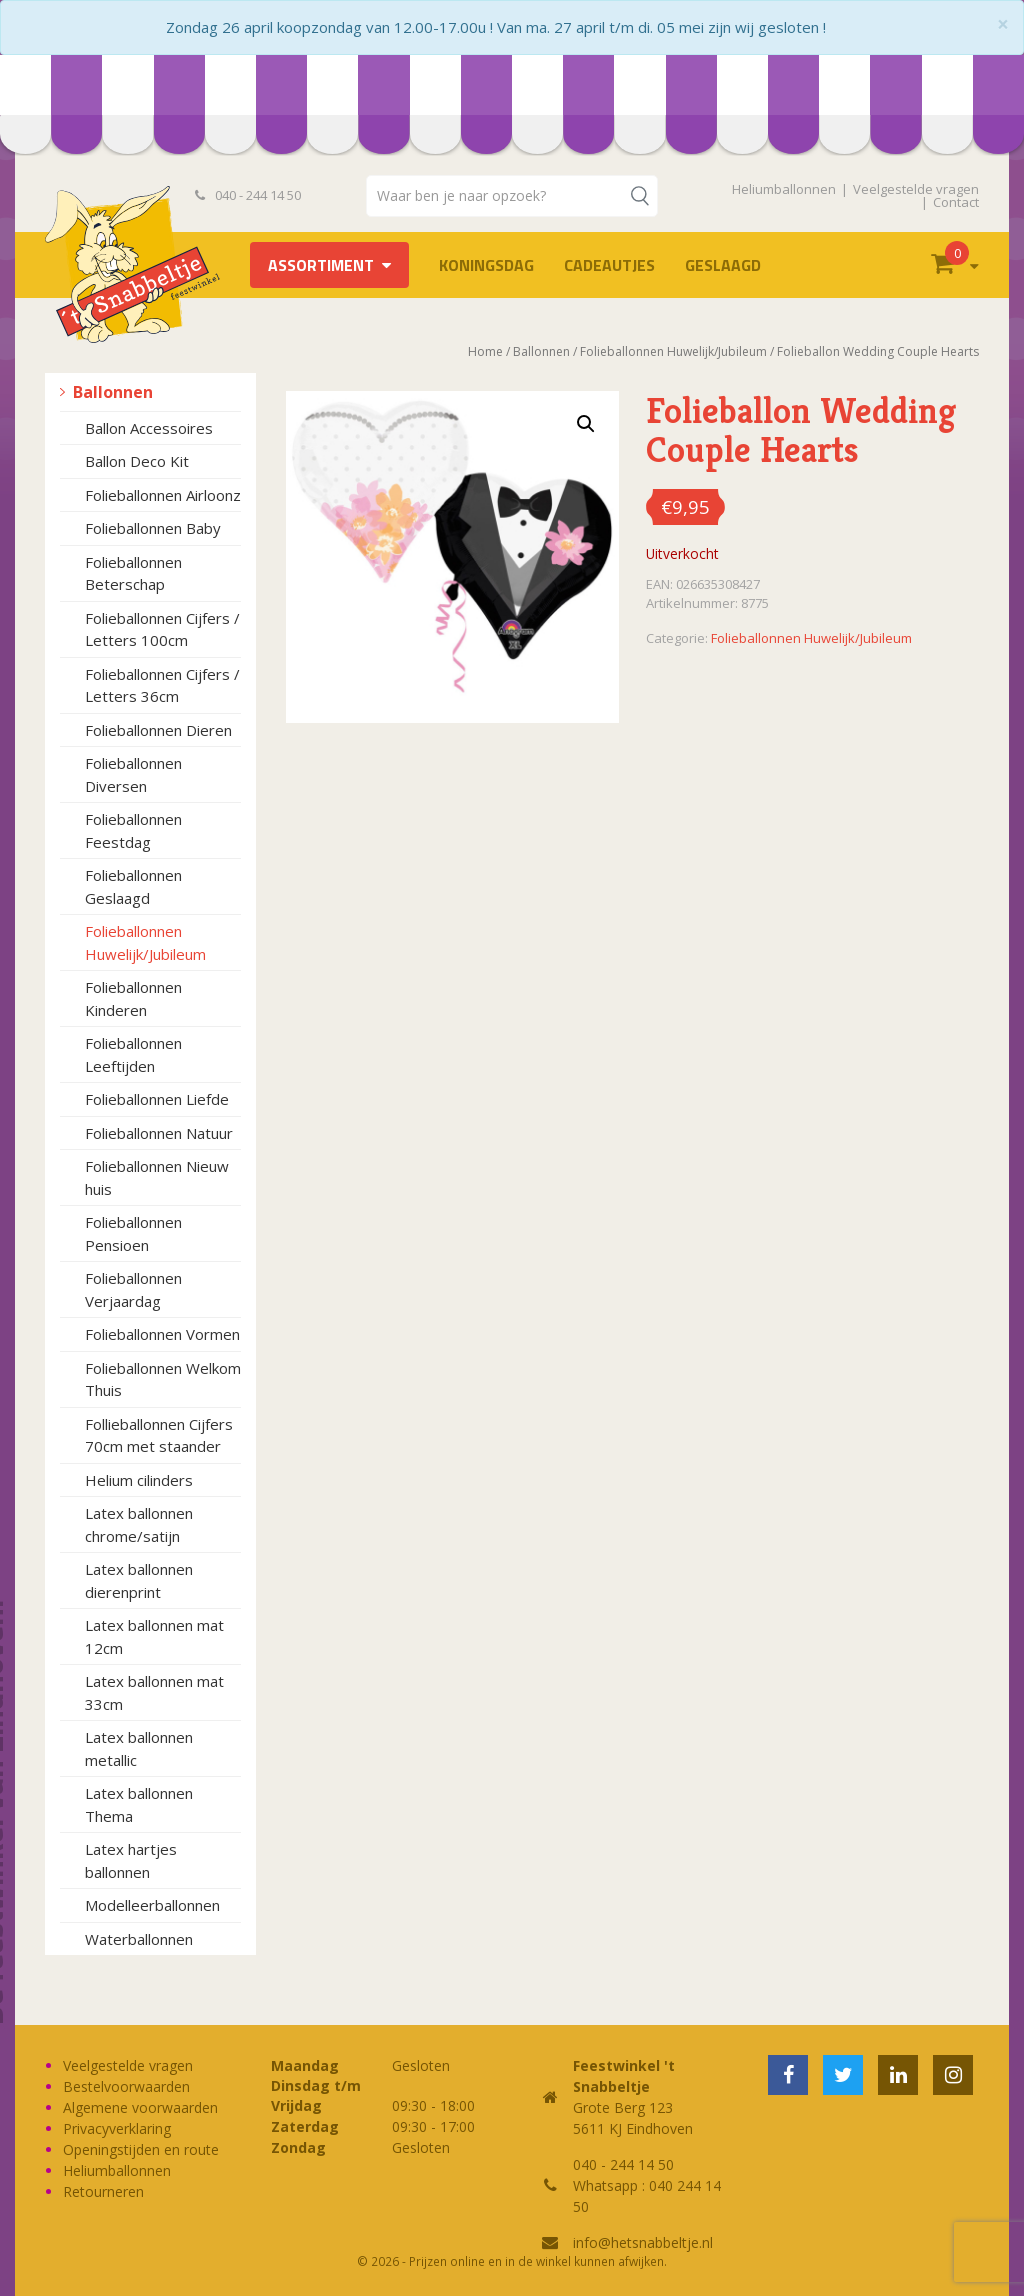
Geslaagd (723, 265)
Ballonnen (113, 392)
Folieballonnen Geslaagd (133, 886)
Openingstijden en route (141, 2149)
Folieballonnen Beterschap (133, 573)
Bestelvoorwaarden (126, 2086)
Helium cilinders (139, 1480)
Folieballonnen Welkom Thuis (163, 1379)
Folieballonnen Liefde (157, 1099)
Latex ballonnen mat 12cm (154, 1636)
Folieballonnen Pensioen (133, 1233)
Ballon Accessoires (149, 428)
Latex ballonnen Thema (139, 1804)
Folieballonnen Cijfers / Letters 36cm (162, 685)
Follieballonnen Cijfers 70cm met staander (159, 1435)
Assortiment (321, 265)
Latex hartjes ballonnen (131, 1860)
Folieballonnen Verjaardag (133, 1289)
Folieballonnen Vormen (162, 1334)
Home (485, 351)
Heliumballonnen (784, 189)
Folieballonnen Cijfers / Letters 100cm (162, 629)
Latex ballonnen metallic (139, 1748)
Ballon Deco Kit (137, 461)
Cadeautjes (609, 265)
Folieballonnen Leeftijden (133, 1054)
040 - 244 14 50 (248, 195)
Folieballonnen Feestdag (133, 830)
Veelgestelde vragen (916, 189)
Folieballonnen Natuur (159, 1133)
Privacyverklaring (117, 2128)
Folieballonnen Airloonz (163, 495)
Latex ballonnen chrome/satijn (139, 1524)
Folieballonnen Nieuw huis (157, 1177)
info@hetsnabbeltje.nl (643, 2242)
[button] (586, 424)
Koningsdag (486, 265)
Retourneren (103, 2191)
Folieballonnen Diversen (133, 774)
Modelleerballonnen (152, 1905)
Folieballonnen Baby (153, 528)
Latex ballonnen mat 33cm (154, 1692)
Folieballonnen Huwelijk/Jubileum (145, 942)
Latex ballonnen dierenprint (139, 1580)
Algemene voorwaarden (140, 2107)
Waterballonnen (139, 1939)
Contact (956, 202)
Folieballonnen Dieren (158, 730)
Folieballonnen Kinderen (133, 998)
